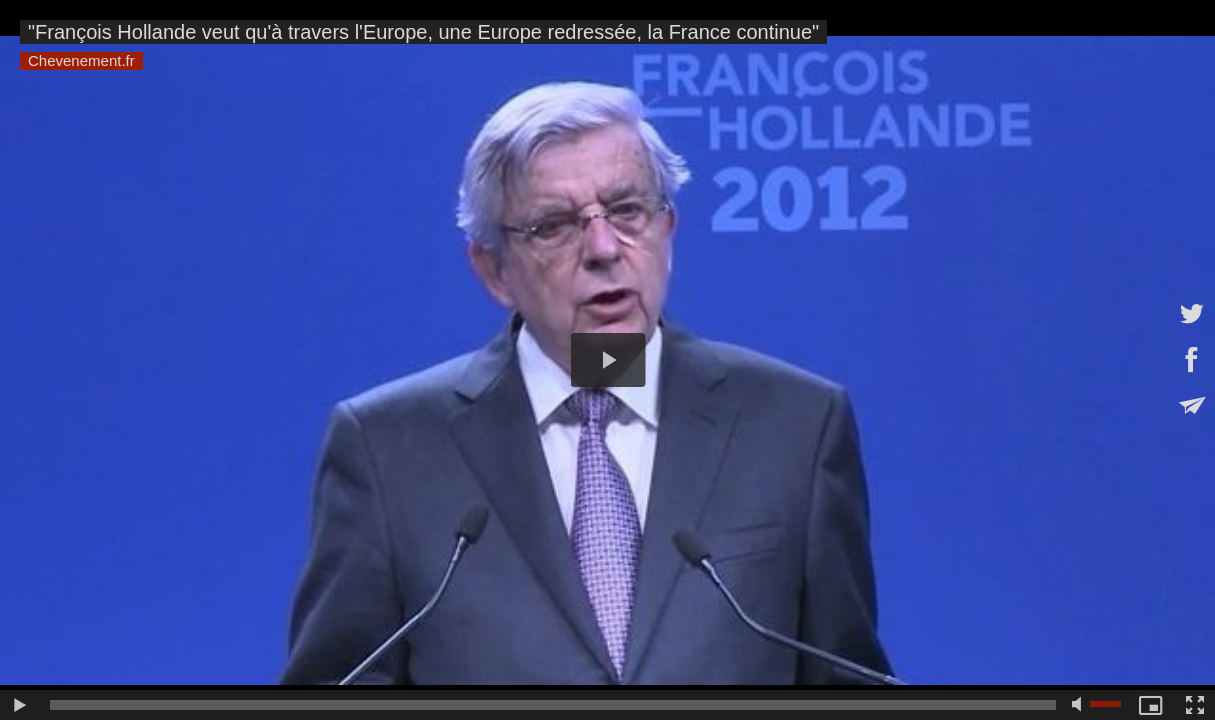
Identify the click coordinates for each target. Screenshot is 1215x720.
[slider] (553, 705)
